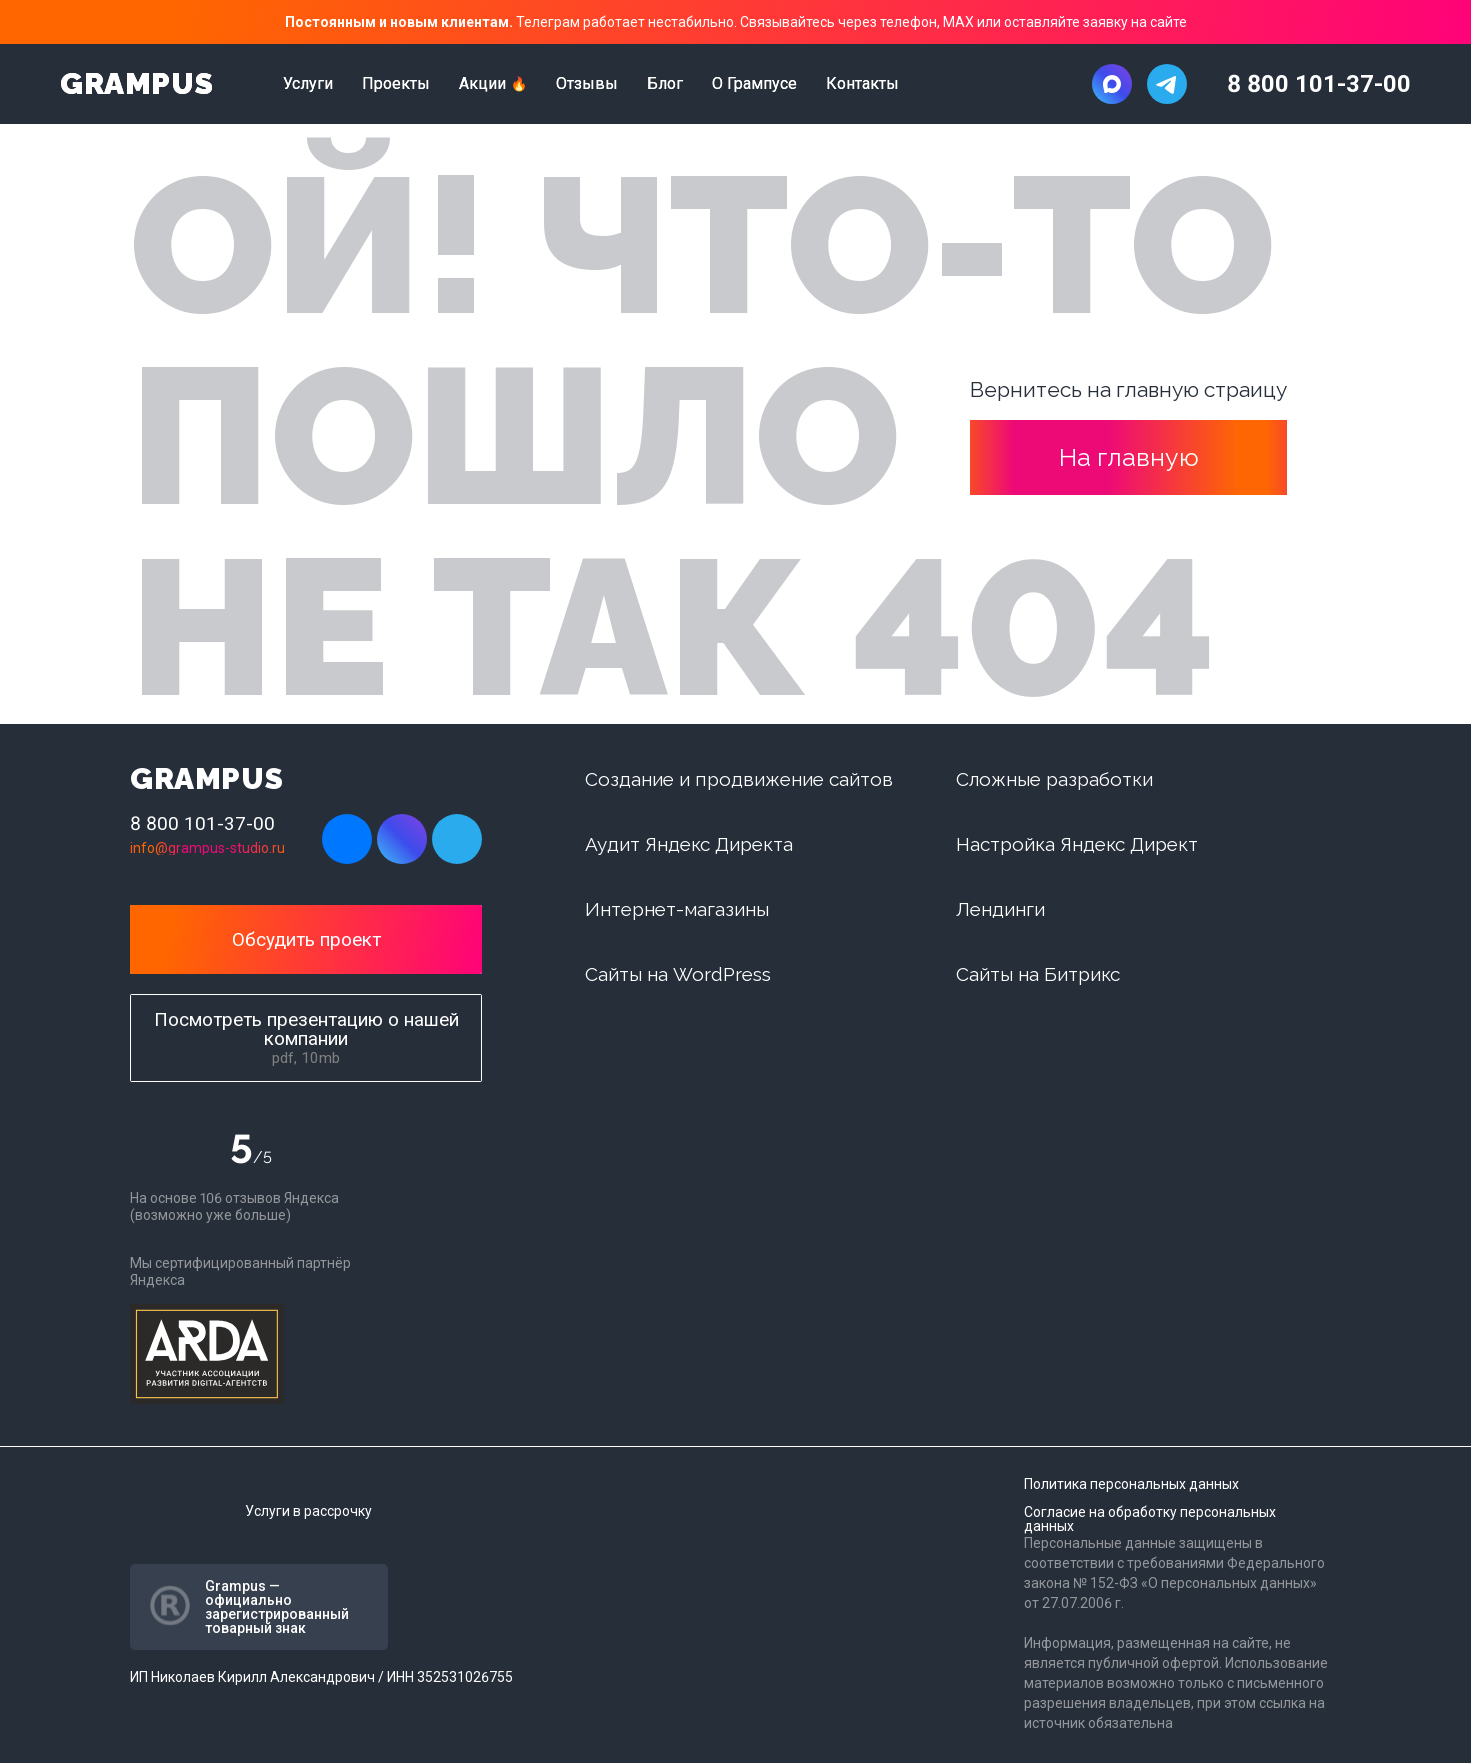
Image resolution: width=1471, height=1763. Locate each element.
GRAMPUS (136, 84)
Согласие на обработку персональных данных (1150, 1519)
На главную (1129, 457)
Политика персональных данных (1131, 1484)
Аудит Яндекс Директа (689, 844)
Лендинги (1000, 909)
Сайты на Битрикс (1038, 974)
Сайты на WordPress (678, 974)
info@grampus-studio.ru (207, 848)
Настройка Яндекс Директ (1077, 844)
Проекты (396, 84)
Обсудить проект (306, 939)
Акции (482, 84)
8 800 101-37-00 (1319, 84)
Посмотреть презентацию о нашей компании (306, 1037)
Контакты (862, 84)
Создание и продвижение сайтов (739, 779)
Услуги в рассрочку (308, 1511)
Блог (665, 84)
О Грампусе (754, 84)
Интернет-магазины (677, 909)
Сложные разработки (1054, 779)
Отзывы (587, 84)
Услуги (308, 84)
